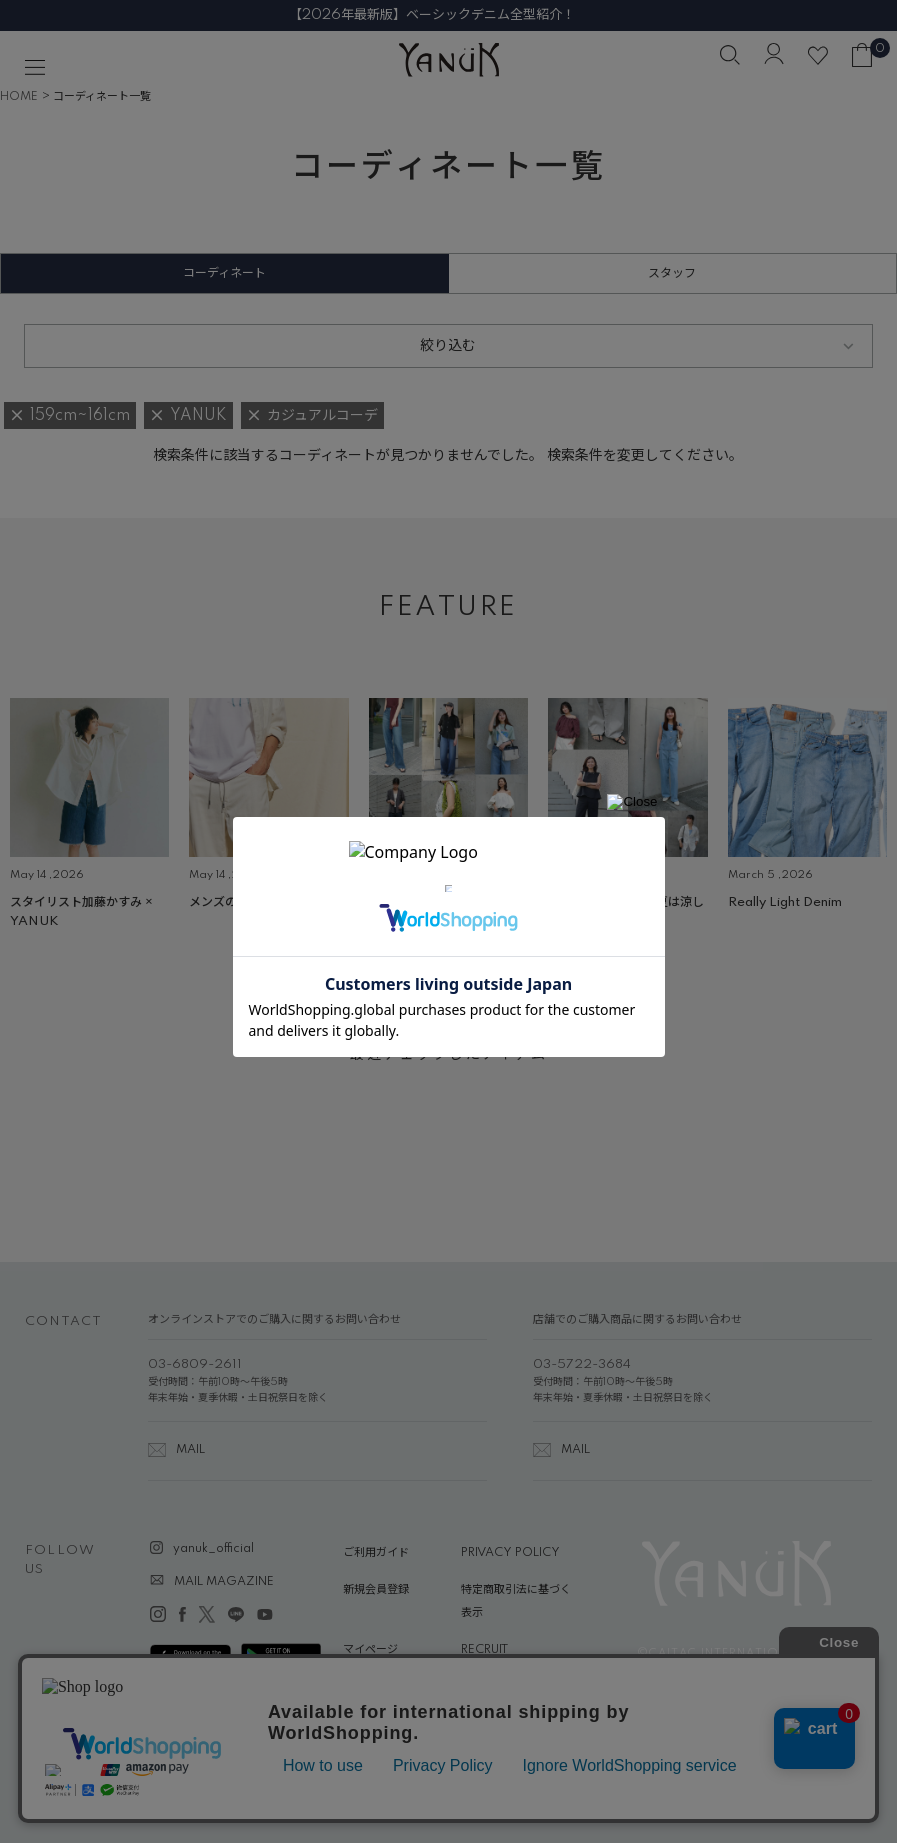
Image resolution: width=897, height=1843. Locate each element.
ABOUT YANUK (385, 1688)
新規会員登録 (376, 1590)
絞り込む (448, 346)
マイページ (370, 1650)
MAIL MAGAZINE (224, 1582)
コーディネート (224, 273)
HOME (19, 97)
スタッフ (672, 273)
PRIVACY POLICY (510, 1553)
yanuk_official (213, 1549)
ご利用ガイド (376, 1553)
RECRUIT (484, 1650)
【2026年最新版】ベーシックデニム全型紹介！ (449, 15)
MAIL (190, 1450)
